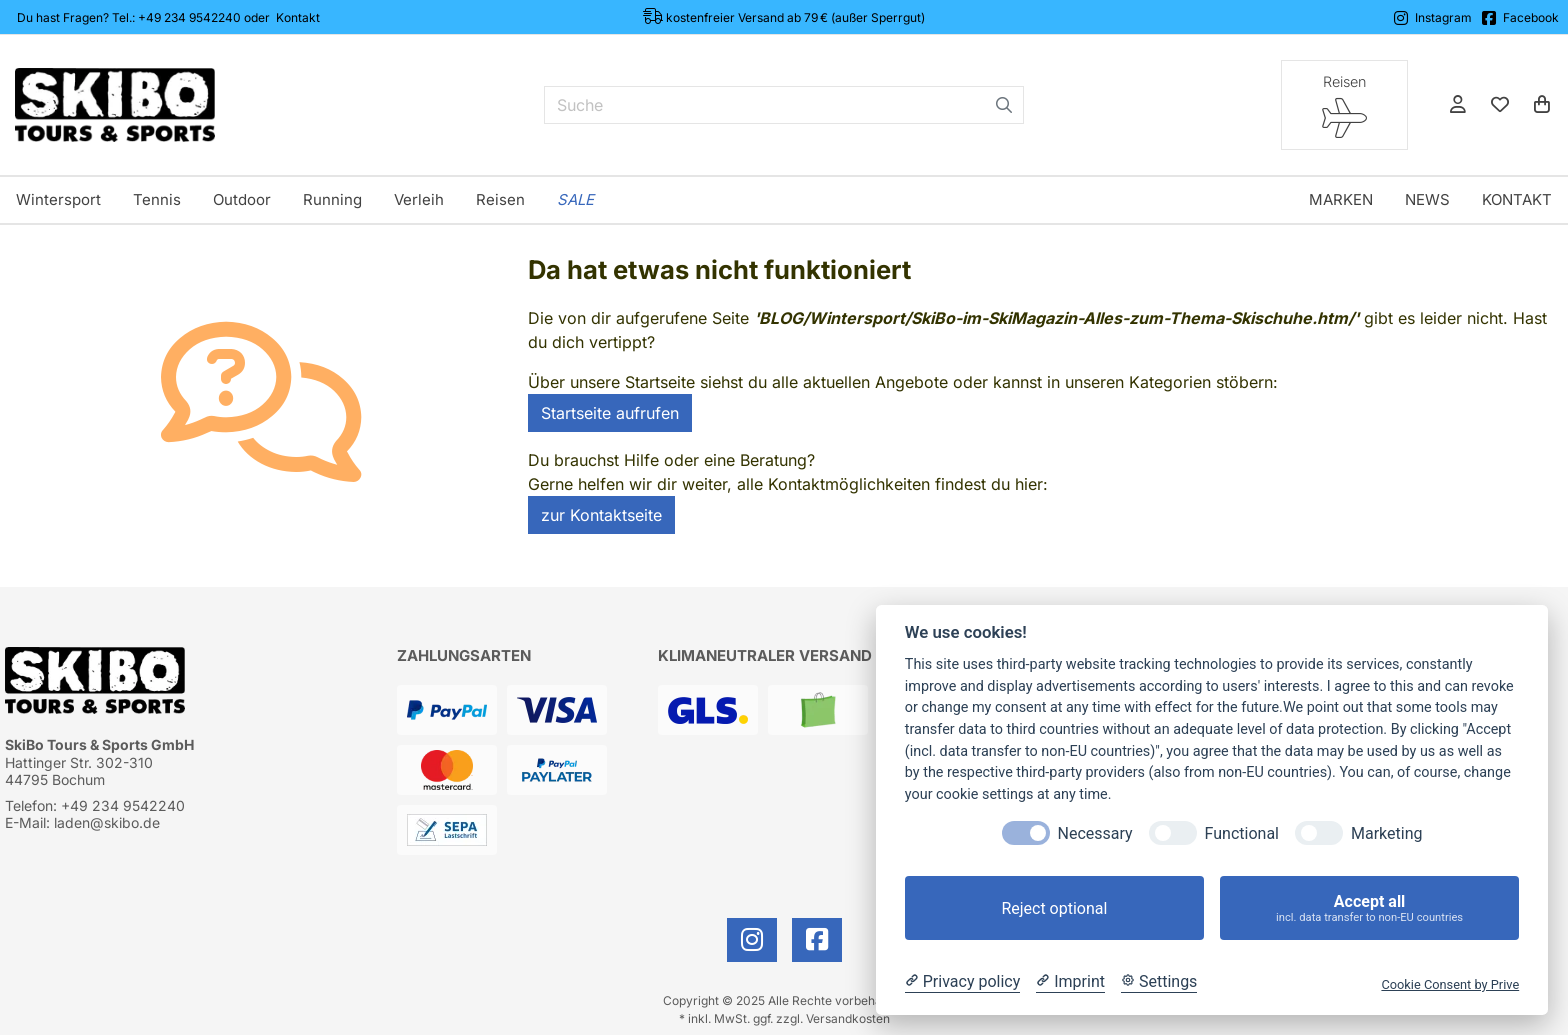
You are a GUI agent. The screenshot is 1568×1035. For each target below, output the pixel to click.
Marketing (1386, 833)
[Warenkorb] (1542, 105)
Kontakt (298, 17)
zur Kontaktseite (601, 515)
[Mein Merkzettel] (1500, 105)
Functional (1242, 833)
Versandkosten (848, 1018)
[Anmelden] (1458, 105)
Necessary (1095, 833)
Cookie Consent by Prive (1450, 984)
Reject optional (1054, 908)
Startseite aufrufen (610, 413)
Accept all (1369, 908)
